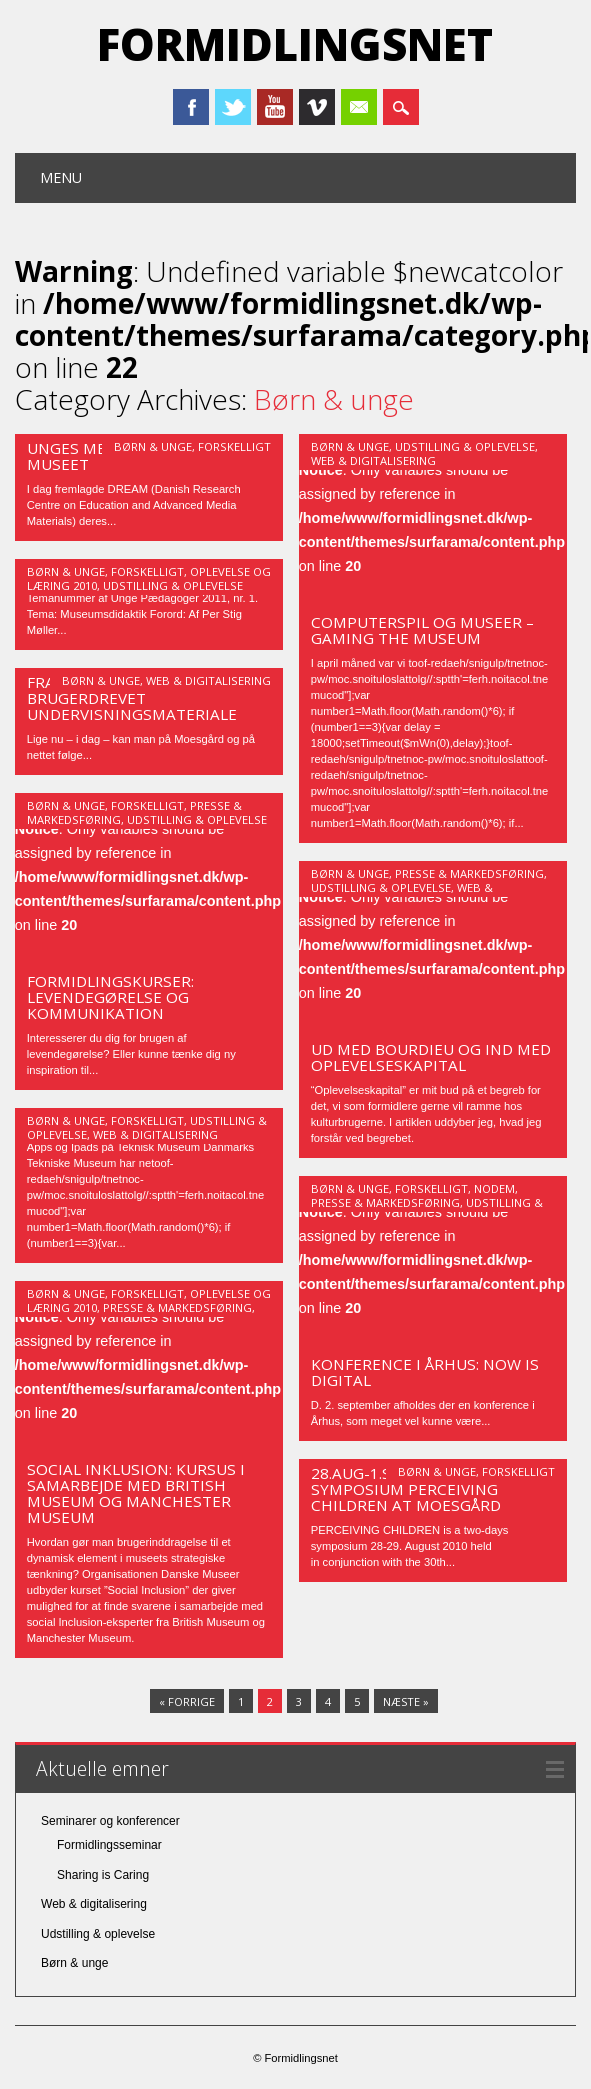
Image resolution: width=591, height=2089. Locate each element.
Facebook (191, 107)
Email (359, 107)
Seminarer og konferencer (110, 1821)
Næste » (406, 1701)
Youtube (275, 107)
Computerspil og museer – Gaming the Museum (422, 630)
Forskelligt (234, 446)
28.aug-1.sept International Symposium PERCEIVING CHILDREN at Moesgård (430, 1489)
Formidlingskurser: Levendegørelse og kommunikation (110, 997)
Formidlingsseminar (109, 1845)
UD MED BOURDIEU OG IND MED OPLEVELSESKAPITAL (431, 1057)
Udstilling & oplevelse (465, 446)
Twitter (233, 107)
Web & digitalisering (373, 460)
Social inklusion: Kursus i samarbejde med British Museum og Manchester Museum (136, 1493)
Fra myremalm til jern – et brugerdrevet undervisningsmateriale (137, 698)
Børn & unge (153, 446)
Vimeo (317, 107)
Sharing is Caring (103, 1875)
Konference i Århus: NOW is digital (425, 1372)
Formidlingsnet (295, 44)
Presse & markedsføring (469, 873)
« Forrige (187, 1701)
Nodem (494, 1188)
